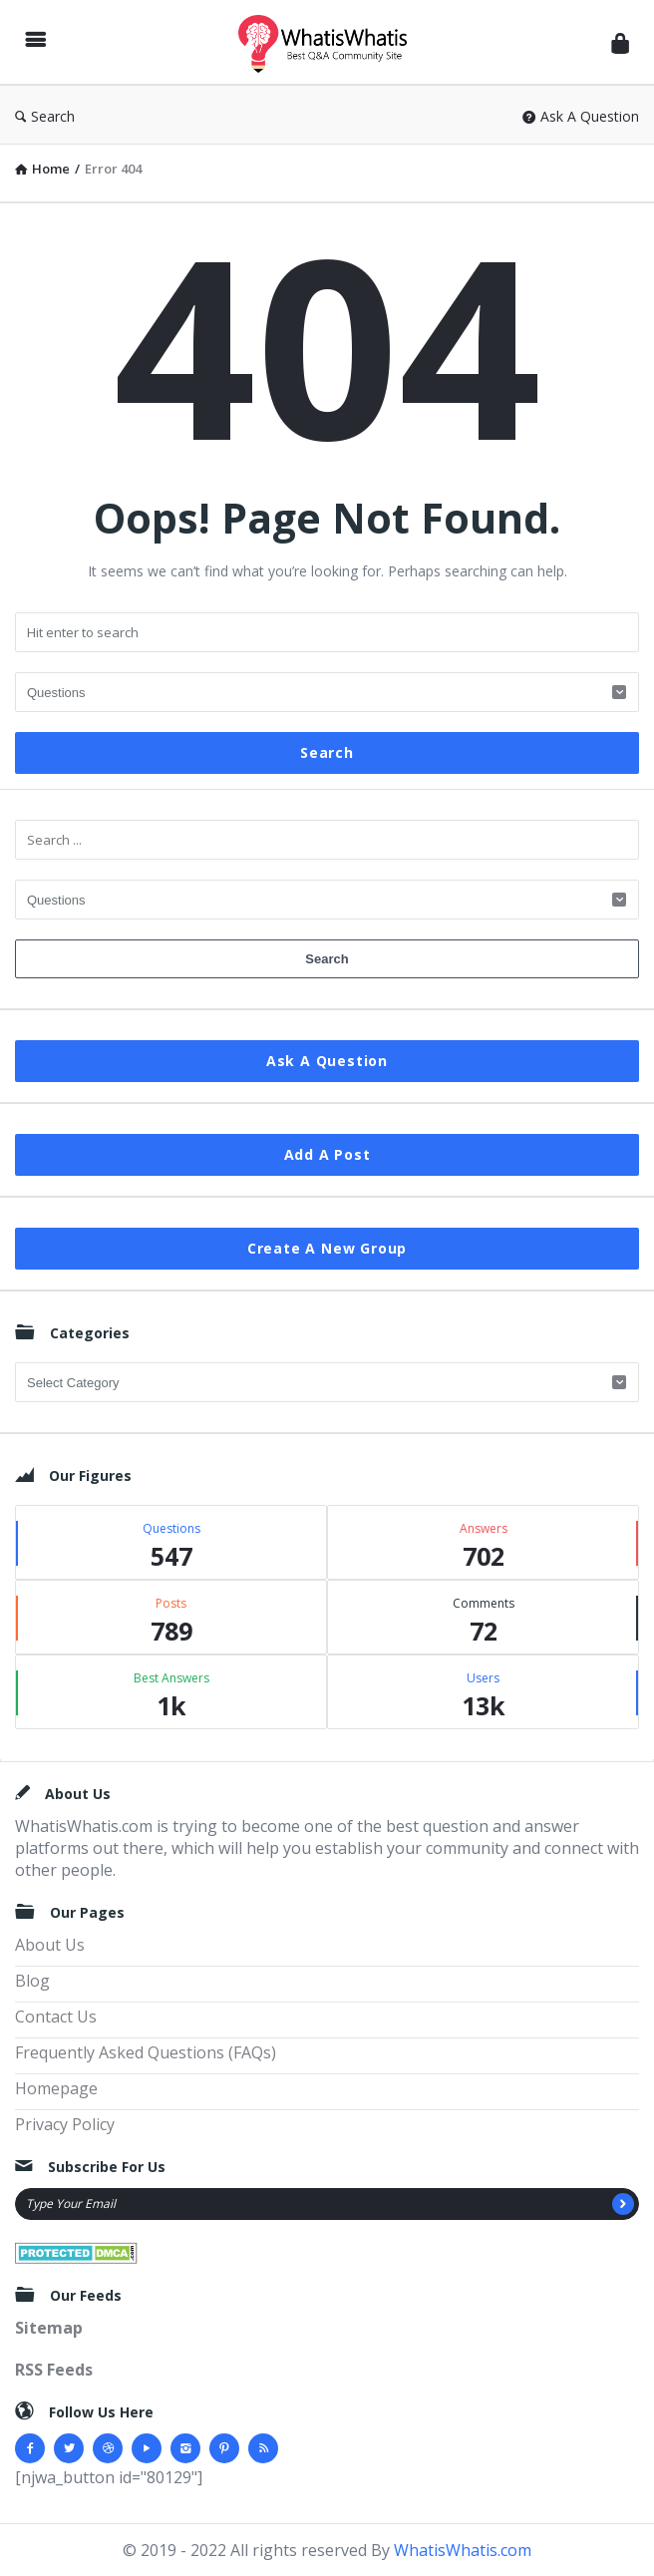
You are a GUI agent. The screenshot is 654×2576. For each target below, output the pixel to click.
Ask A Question (580, 116)
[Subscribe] (623, 2204)
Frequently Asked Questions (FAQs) (145, 2052)
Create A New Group (327, 1248)
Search (45, 116)
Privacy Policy (65, 2124)
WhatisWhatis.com (462, 2550)
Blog (32, 1981)
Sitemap (49, 2328)
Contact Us (56, 2016)
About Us (50, 1945)
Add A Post (327, 1154)
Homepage (56, 2088)
